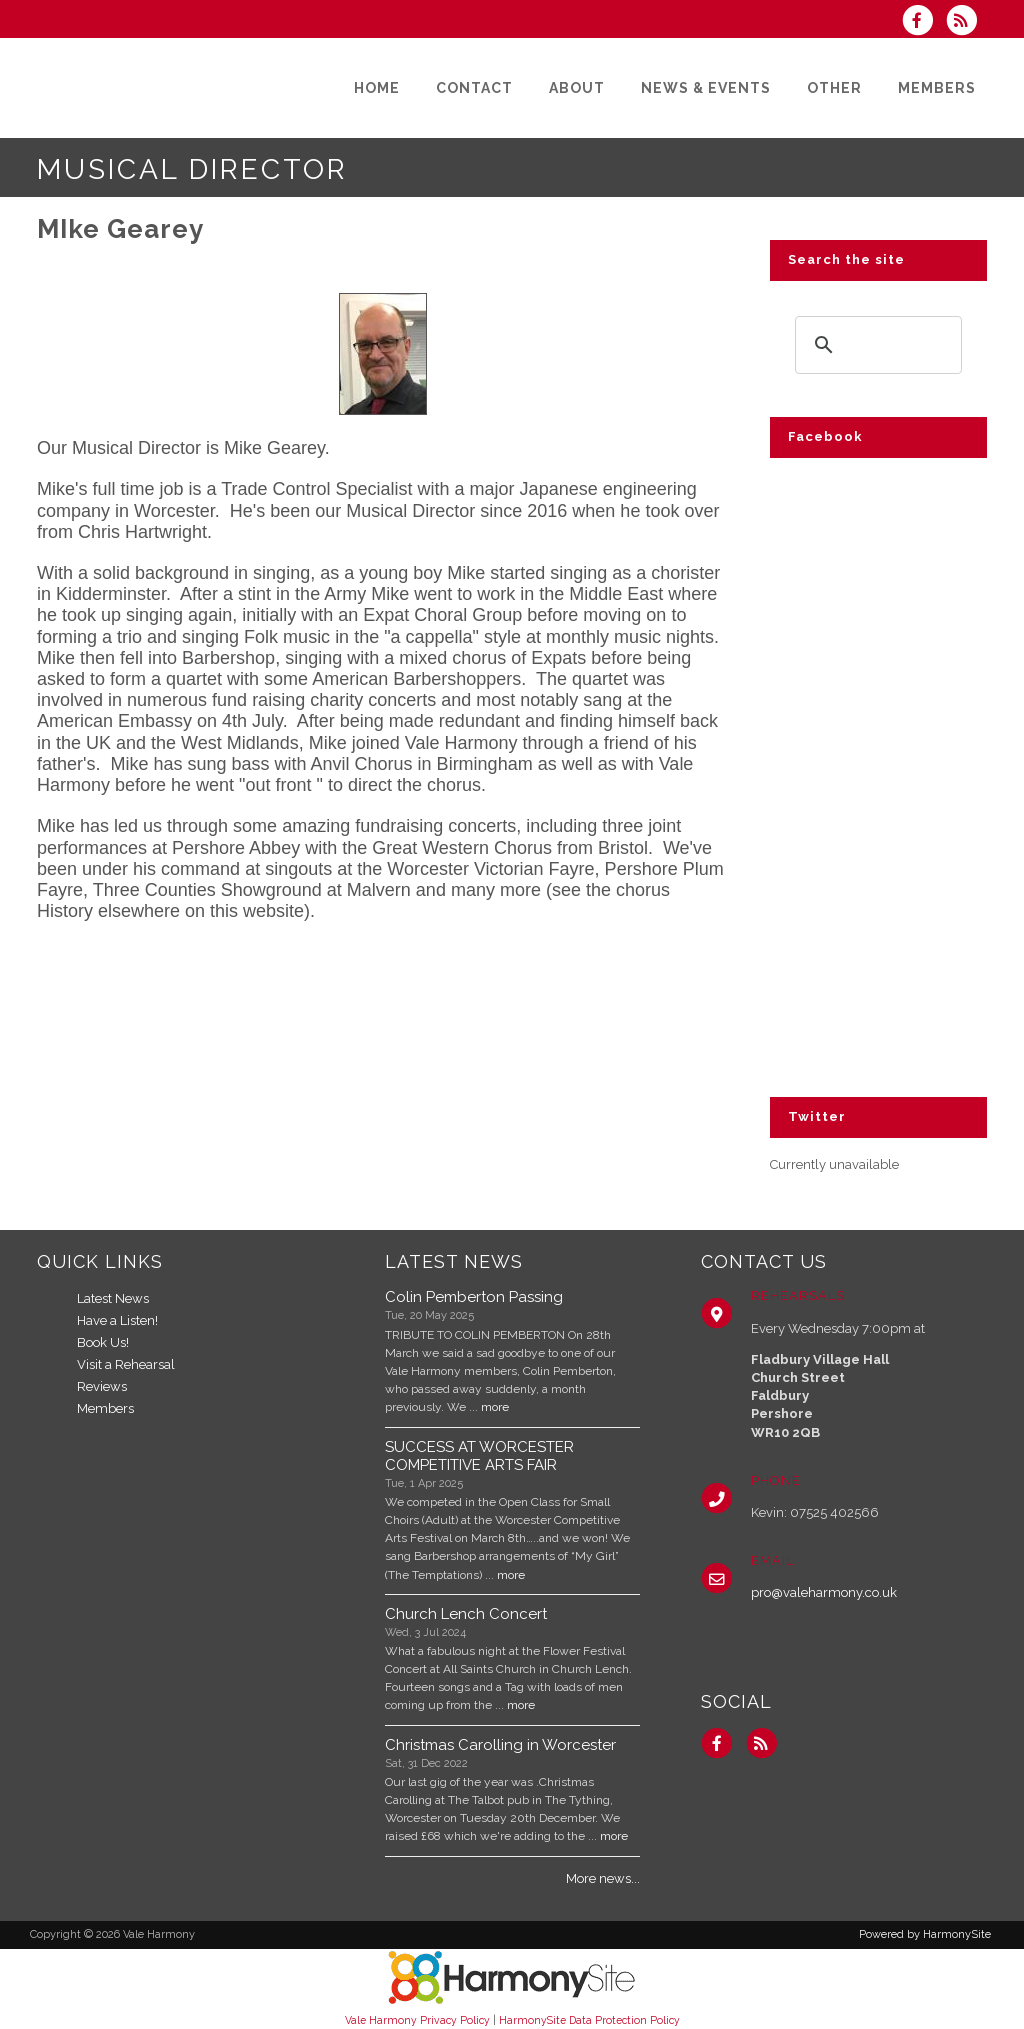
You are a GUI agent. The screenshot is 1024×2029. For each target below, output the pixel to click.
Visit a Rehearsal (126, 1364)
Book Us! (103, 1342)
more (495, 1407)
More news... (603, 1878)
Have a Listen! (117, 1320)
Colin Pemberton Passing (474, 1297)
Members (105, 1408)
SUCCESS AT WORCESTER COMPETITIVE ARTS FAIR (479, 1456)
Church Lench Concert (466, 1614)
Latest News (113, 1298)
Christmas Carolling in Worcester (500, 1745)
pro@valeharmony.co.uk (824, 1592)
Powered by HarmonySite (925, 1934)
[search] (876, 344)
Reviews (102, 1386)
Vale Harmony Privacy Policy (417, 2020)
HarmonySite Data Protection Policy (589, 2020)
